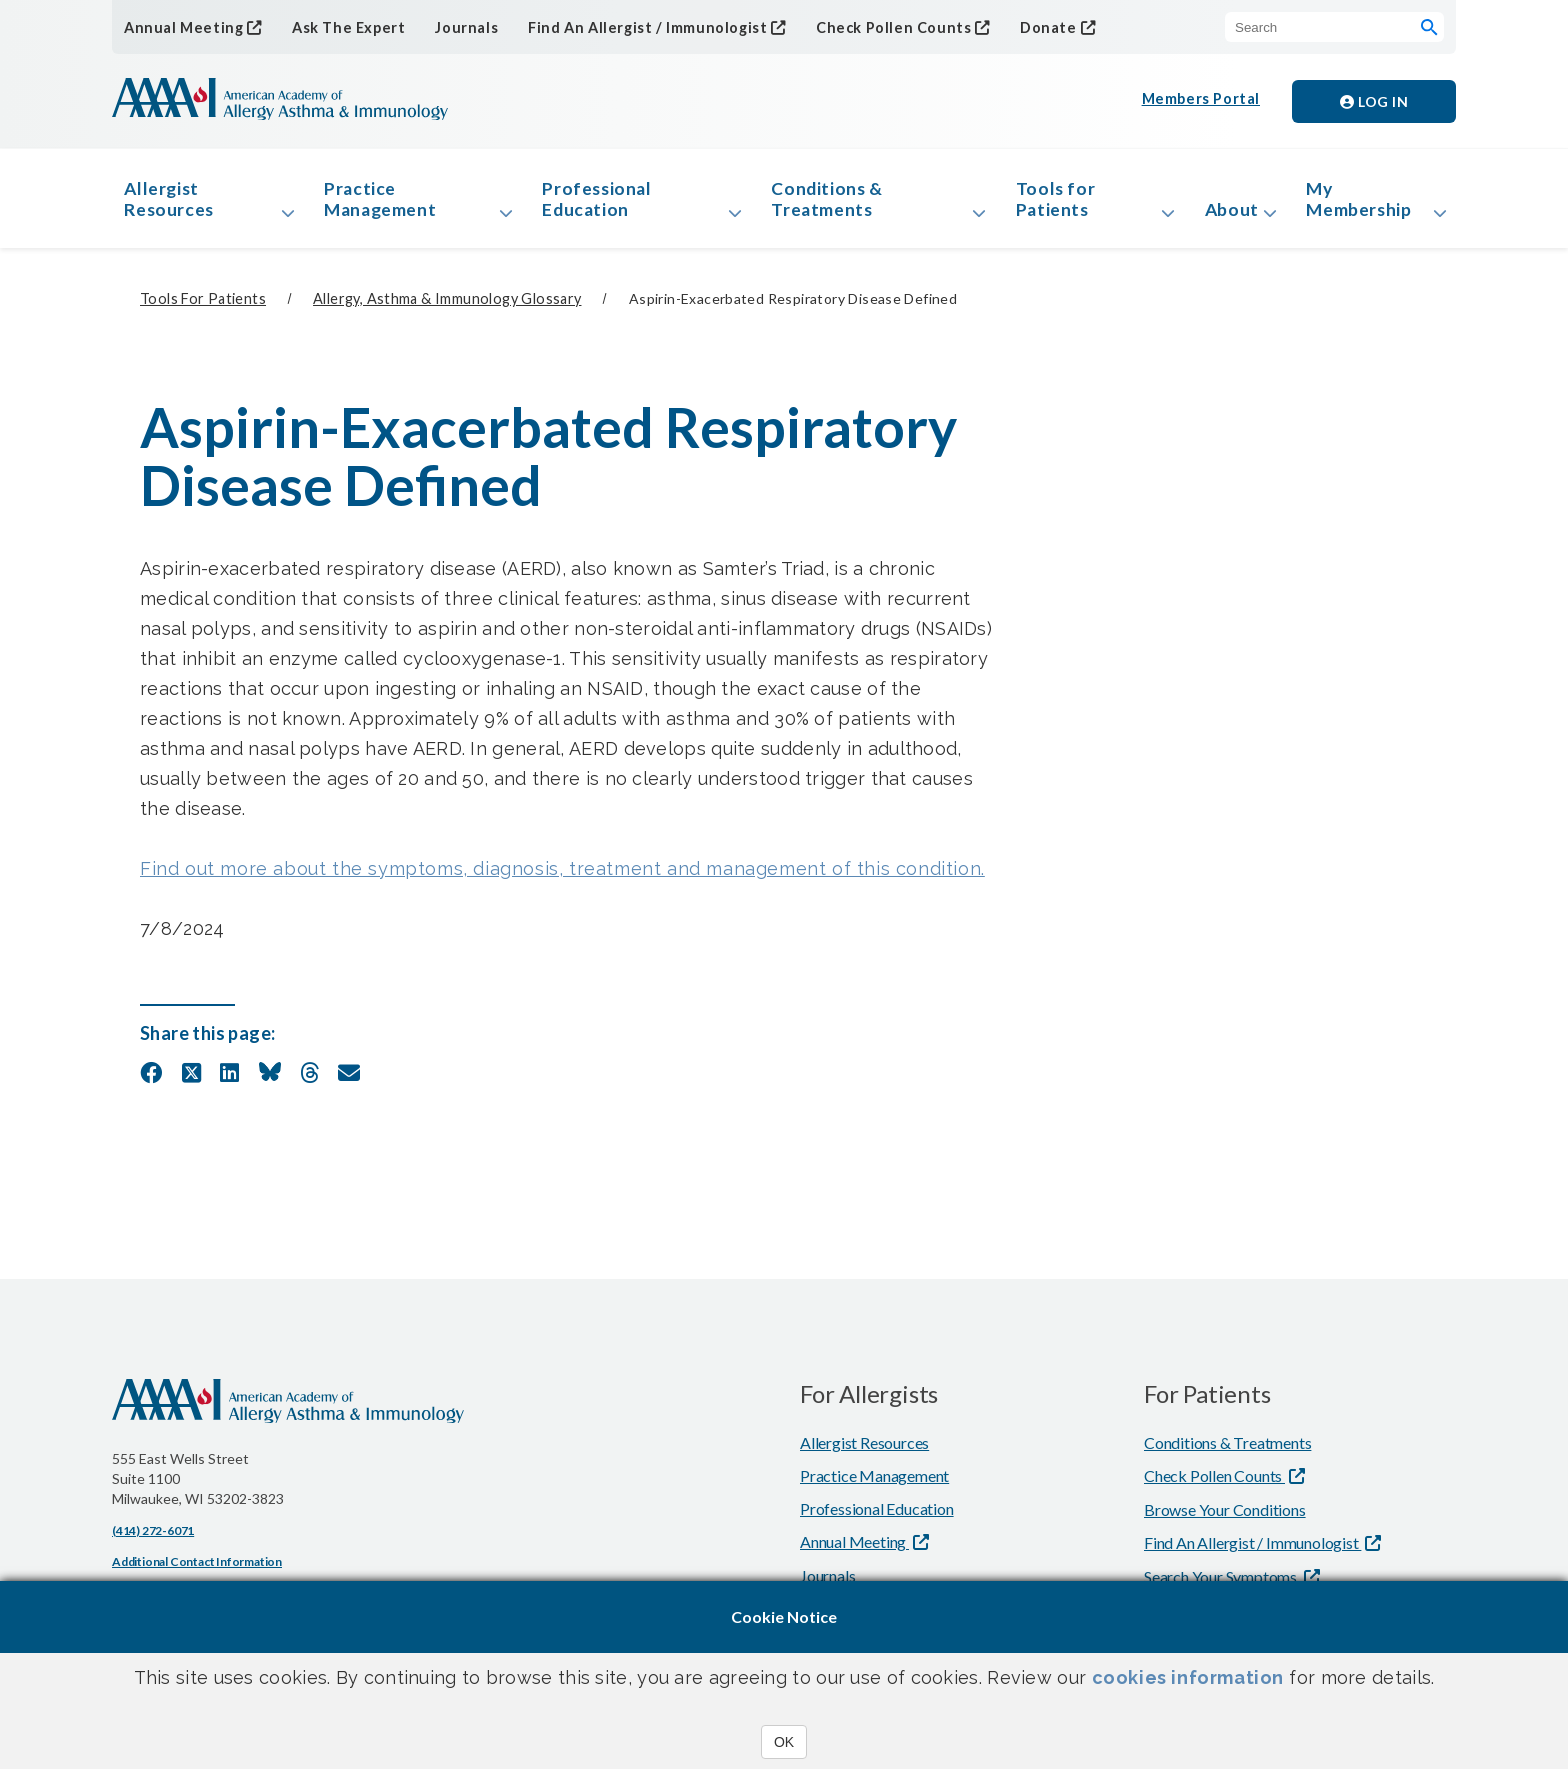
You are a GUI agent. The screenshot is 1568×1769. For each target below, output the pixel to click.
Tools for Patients (1051, 203)
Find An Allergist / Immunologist (633, 26)
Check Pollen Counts (873, 26)
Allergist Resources (173, 203)
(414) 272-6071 (153, 1538)
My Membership (1364, 203)
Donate (1024, 26)
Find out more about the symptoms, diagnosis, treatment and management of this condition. (562, 876)
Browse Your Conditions (1225, 1517)
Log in (1374, 101)
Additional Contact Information (197, 1569)
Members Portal (1202, 101)
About (1226, 214)
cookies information (1188, 1677)
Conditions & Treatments (827, 203)
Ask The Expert (341, 27)
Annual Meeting (180, 26)
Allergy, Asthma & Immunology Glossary (447, 307)
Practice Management (386, 203)
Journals (456, 27)
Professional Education (600, 203)
